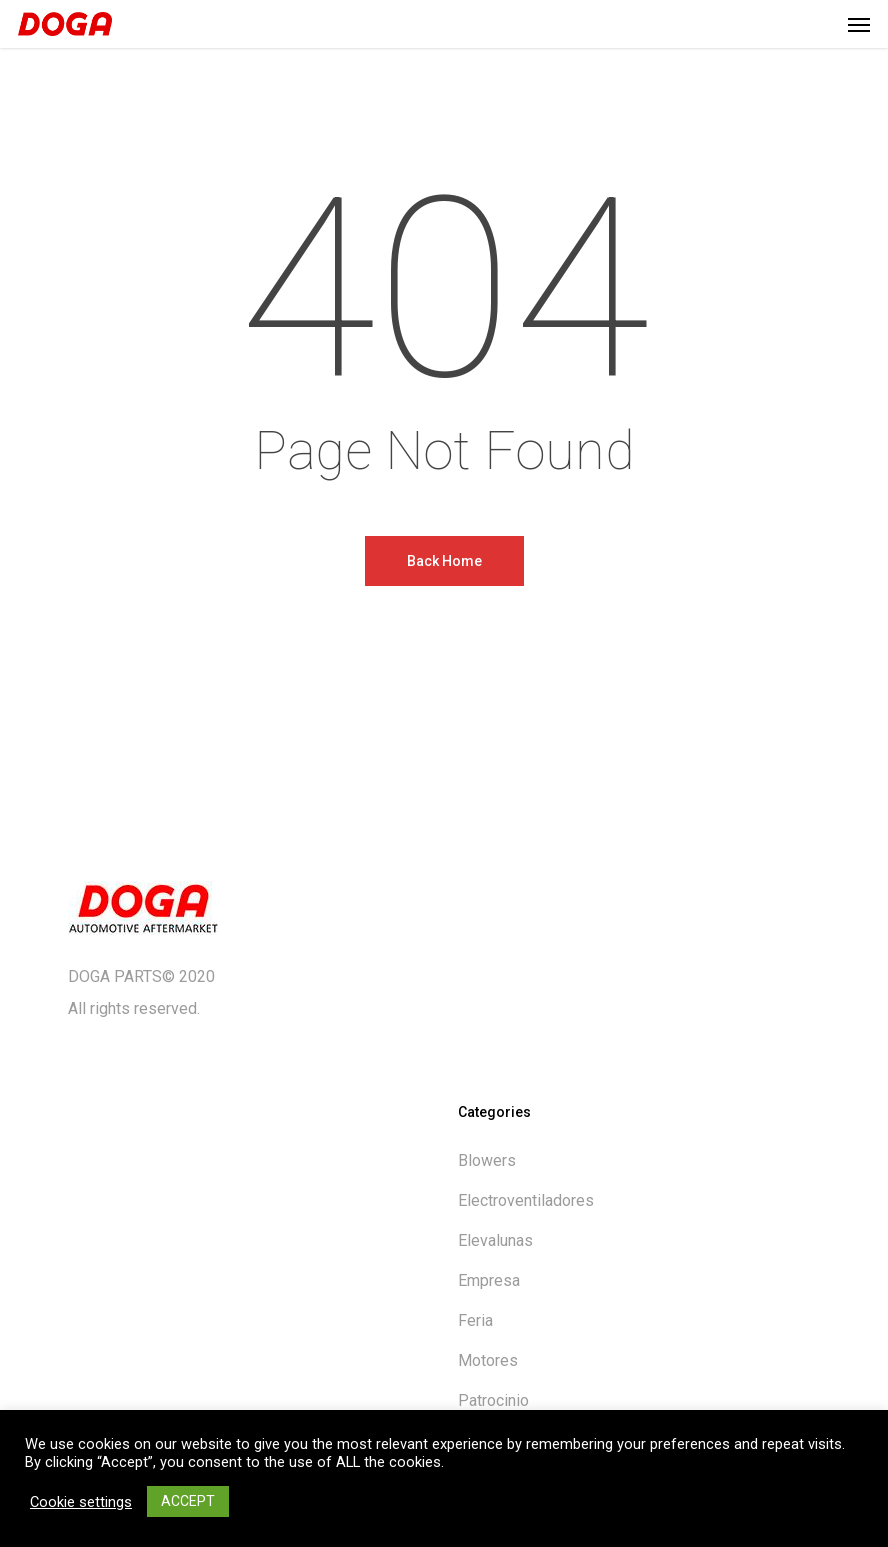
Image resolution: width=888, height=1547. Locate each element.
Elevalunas (495, 1240)
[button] (859, 24)
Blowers (487, 1160)
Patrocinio (493, 1400)
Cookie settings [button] (81, 1502)
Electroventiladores (526, 1200)
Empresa (489, 1280)
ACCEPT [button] (188, 1501)
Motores (488, 1360)
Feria (475, 1320)
